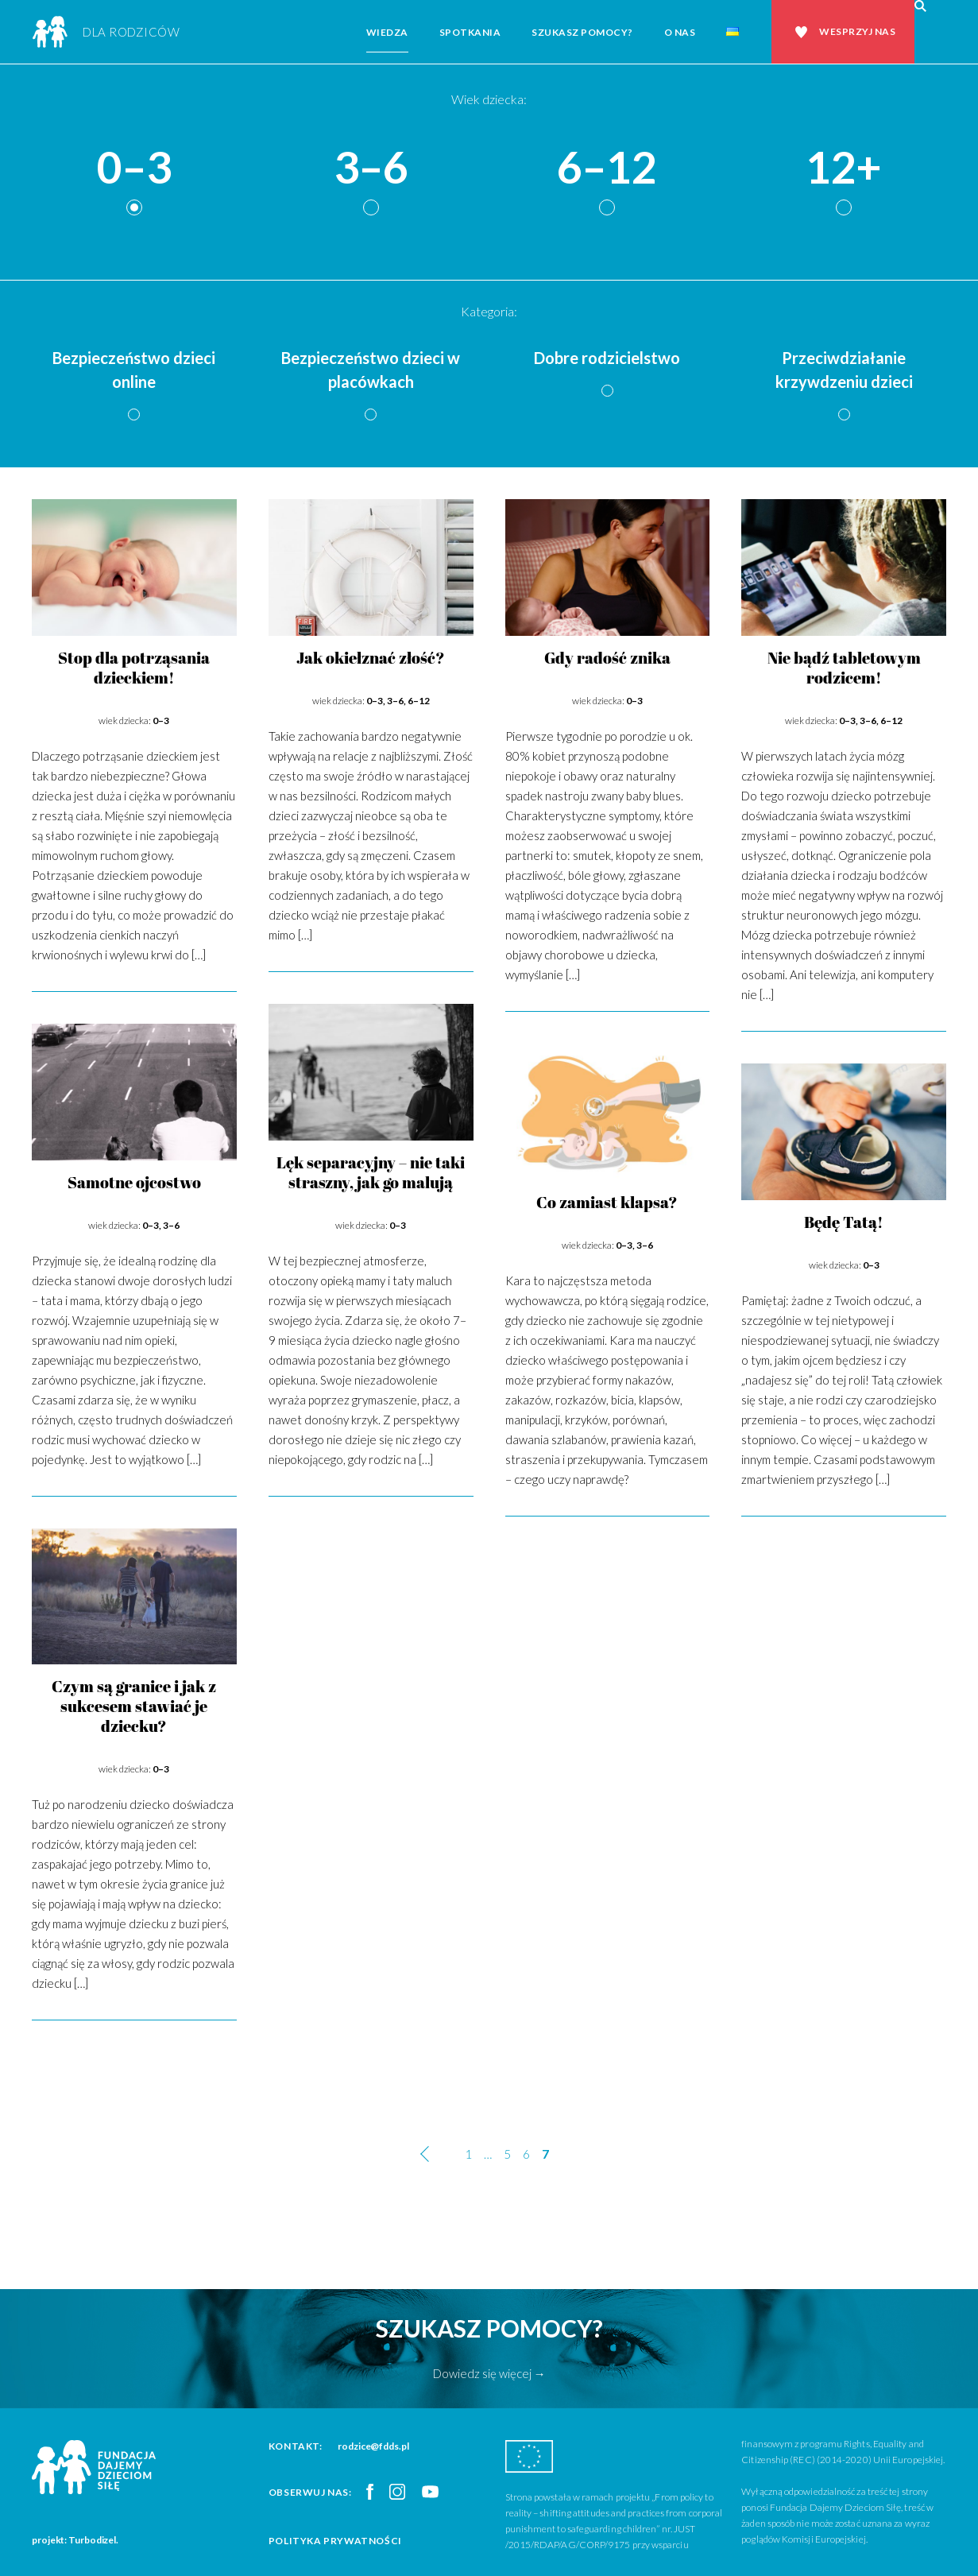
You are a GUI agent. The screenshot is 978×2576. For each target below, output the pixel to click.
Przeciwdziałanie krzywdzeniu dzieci (844, 369)
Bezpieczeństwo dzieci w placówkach (370, 369)
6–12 (607, 168)
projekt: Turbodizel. (75, 2540)
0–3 (134, 168)
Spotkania (470, 32)
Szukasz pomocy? (582, 32)
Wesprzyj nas (857, 31)
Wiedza (387, 32)
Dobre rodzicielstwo (607, 357)
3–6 (371, 168)
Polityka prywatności (335, 2541)
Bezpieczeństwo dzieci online (133, 369)
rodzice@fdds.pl (373, 2446)
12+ (844, 168)
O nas (680, 32)
